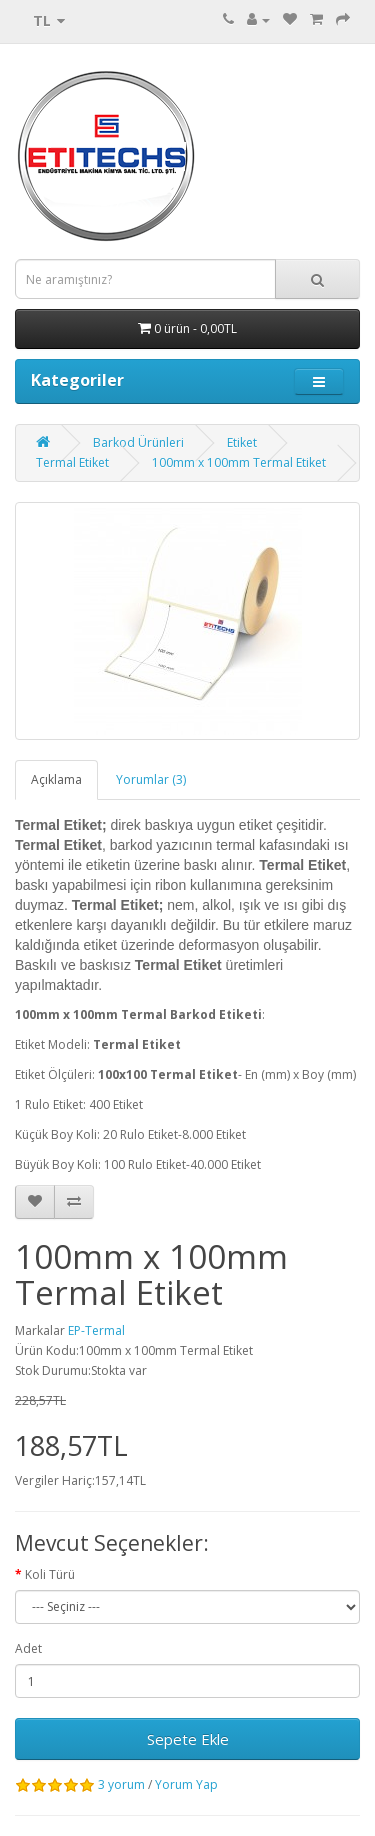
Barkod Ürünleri (138, 442)
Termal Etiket (72, 462)
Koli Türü (50, 1574)
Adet (28, 1648)
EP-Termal (96, 1330)
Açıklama (56, 779)
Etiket (242, 442)
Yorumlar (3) (151, 779)
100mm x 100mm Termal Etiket (239, 462)
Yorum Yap (186, 1784)
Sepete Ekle (188, 1739)
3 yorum (121, 1784)
